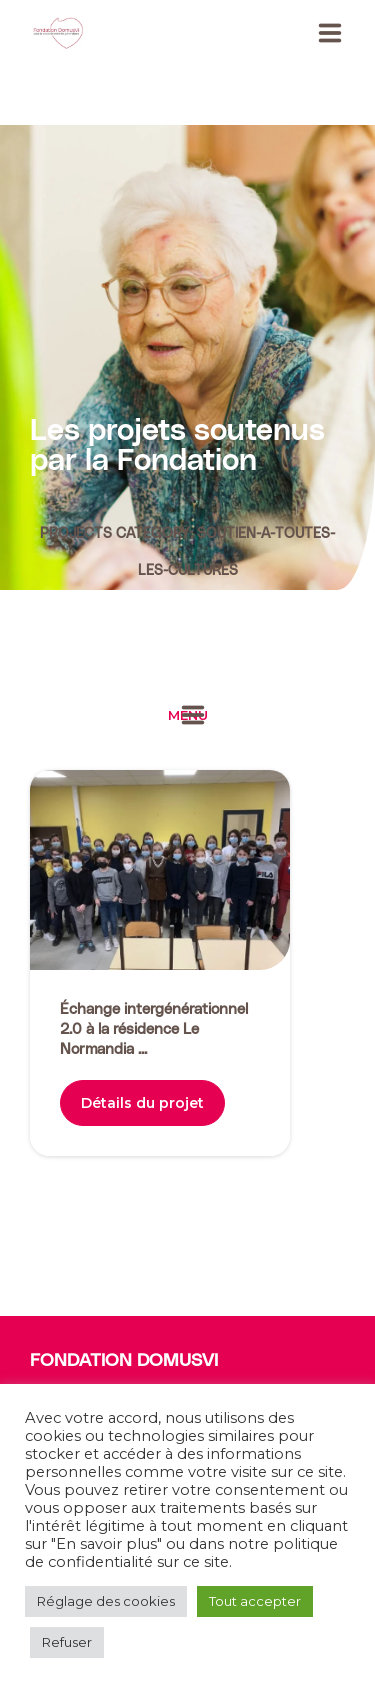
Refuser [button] (67, 1642)
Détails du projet (142, 1103)
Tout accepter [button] (255, 1601)
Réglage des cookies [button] (106, 1601)
